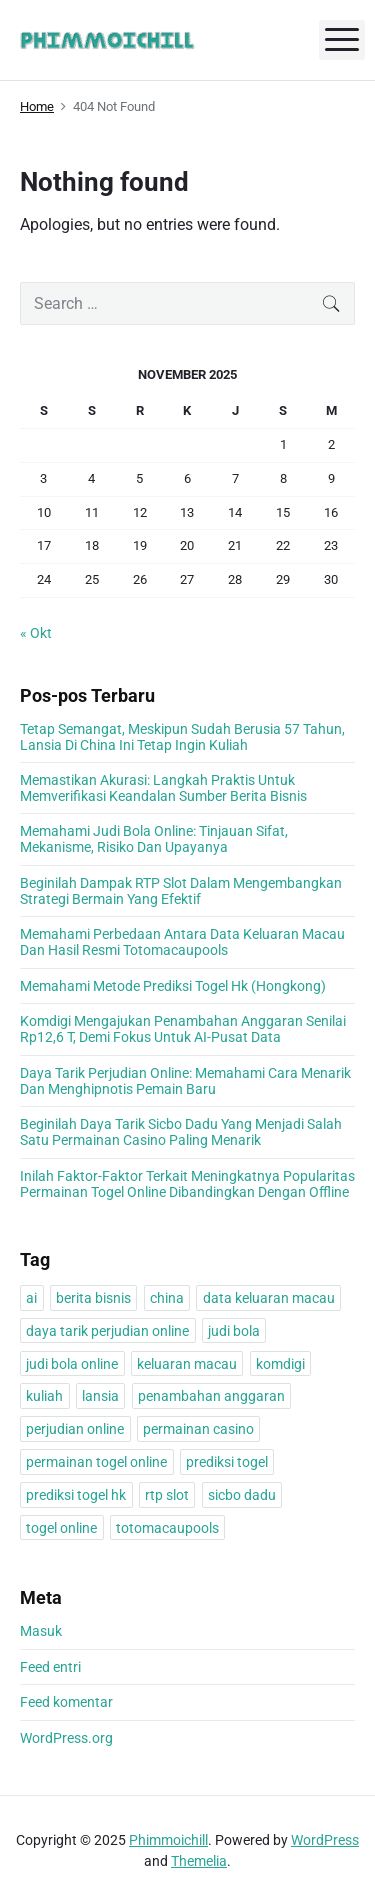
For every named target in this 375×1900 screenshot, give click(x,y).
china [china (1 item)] (167, 1298)
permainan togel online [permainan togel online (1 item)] (96, 1462)
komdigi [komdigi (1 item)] (280, 1364)
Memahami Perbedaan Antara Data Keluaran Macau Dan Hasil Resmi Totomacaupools (182, 942)
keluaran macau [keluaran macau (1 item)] (187, 1364)
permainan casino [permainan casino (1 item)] (198, 1429)
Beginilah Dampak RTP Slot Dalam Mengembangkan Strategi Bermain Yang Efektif (181, 891)
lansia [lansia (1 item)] (100, 1396)
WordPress (325, 1840)
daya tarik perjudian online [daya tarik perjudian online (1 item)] (107, 1331)
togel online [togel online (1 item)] (61, 1528)
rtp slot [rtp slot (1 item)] (167, 1495)
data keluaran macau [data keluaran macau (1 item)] (269, 1298)
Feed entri (50, 1667)
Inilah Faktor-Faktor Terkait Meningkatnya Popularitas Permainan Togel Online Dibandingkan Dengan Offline (187, 1184)
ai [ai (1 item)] (31, 1298)
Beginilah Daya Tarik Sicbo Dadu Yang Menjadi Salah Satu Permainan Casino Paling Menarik (181, 1132)
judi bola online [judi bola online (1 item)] (72, 1364)
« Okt (36, 633)
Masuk (41, 1631)
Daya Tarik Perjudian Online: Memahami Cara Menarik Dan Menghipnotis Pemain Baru (185, 1081)
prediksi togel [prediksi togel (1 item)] (227, 1462)
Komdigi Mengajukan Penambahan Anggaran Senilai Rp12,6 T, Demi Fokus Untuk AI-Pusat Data (183, 1029)
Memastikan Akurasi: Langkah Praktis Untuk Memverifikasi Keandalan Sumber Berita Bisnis (163, 788)
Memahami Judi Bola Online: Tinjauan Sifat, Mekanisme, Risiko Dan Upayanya (154, 839)
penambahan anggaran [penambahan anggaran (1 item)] (211, 1396)
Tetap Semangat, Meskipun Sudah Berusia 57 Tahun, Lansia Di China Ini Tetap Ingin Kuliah (182, 737)
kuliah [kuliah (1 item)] (44, 1396)
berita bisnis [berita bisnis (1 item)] (93, 1298)
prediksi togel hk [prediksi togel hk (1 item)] (76, 1495)
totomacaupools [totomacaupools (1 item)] (167, 1528)
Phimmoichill (168, 1840)
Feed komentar (66, 1702)
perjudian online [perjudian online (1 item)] (75, 1429)
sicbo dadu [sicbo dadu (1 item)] (242, 1495)
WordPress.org (66, 1738)
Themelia (199, 1861)
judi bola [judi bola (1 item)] (234, 1331)
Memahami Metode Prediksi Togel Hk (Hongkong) (173, 986)
